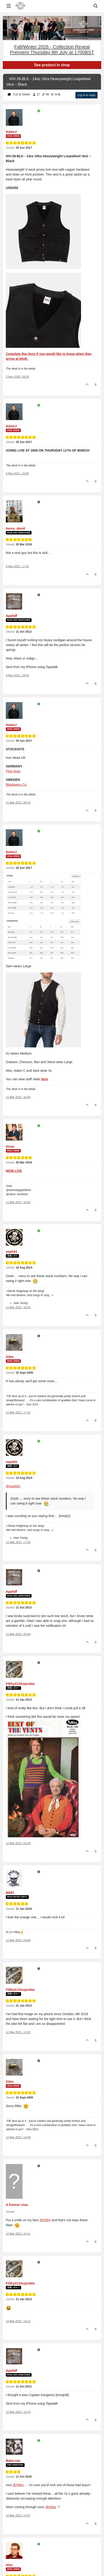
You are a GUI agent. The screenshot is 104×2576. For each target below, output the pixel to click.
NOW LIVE (14, 1171)
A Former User (17, 2205)
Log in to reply (86, 95)
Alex (9, 2565)
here (44, 1079)
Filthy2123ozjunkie (20, 1684)
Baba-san (13, 2461)
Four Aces (13, 771)
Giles (10, 1357)
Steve (10, 1146)
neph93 (11, 1251)
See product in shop (52, 65)
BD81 (10, 1892)
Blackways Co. (16, 784)
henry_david (15, 528)
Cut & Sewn (21, 94)
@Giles (50, 2507)
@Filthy (45, 2220)
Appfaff (11, 616)
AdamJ (11, 132)
